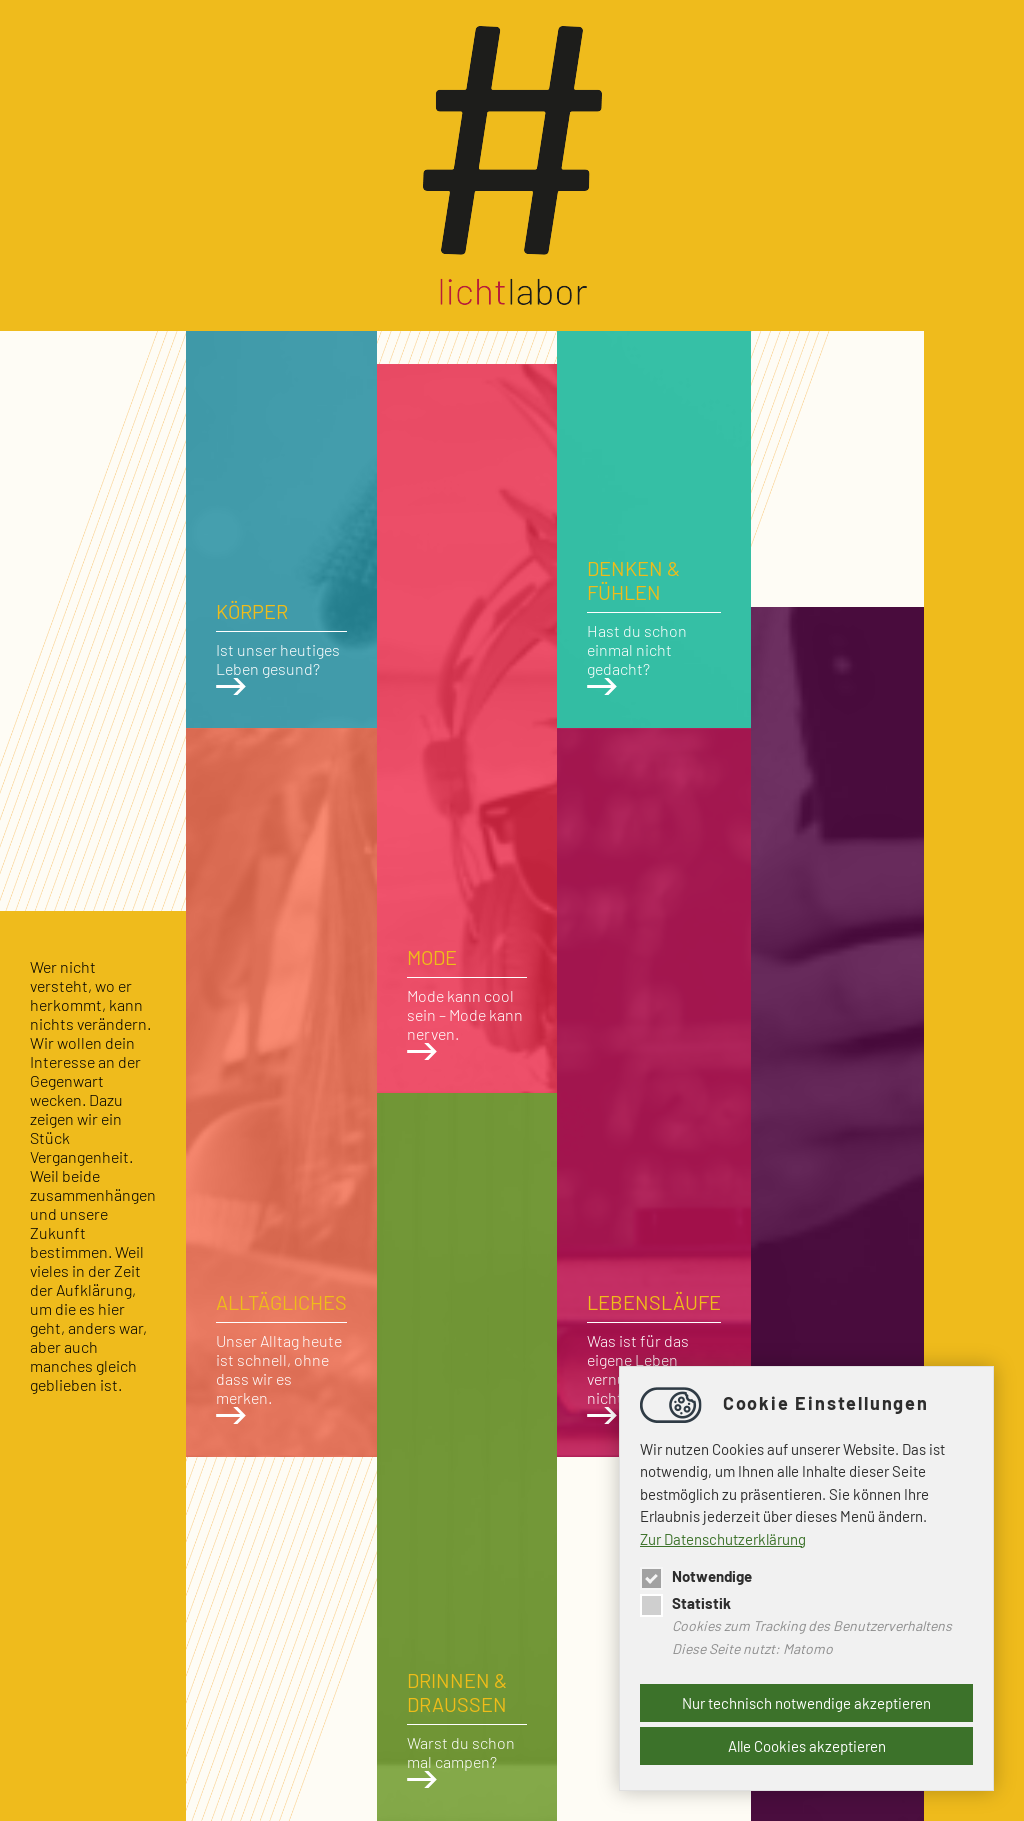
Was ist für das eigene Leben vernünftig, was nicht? (654, 1357)
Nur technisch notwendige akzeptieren (806, 1703)
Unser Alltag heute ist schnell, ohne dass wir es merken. (281, 1357)
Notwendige (696, 1576)
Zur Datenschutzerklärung (723, 1539)
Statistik (685, 1603)
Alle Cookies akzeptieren (807, 1746)
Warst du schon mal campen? (467, 1728)
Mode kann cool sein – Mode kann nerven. (467, 1002)
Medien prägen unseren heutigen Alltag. (837, 1730)
